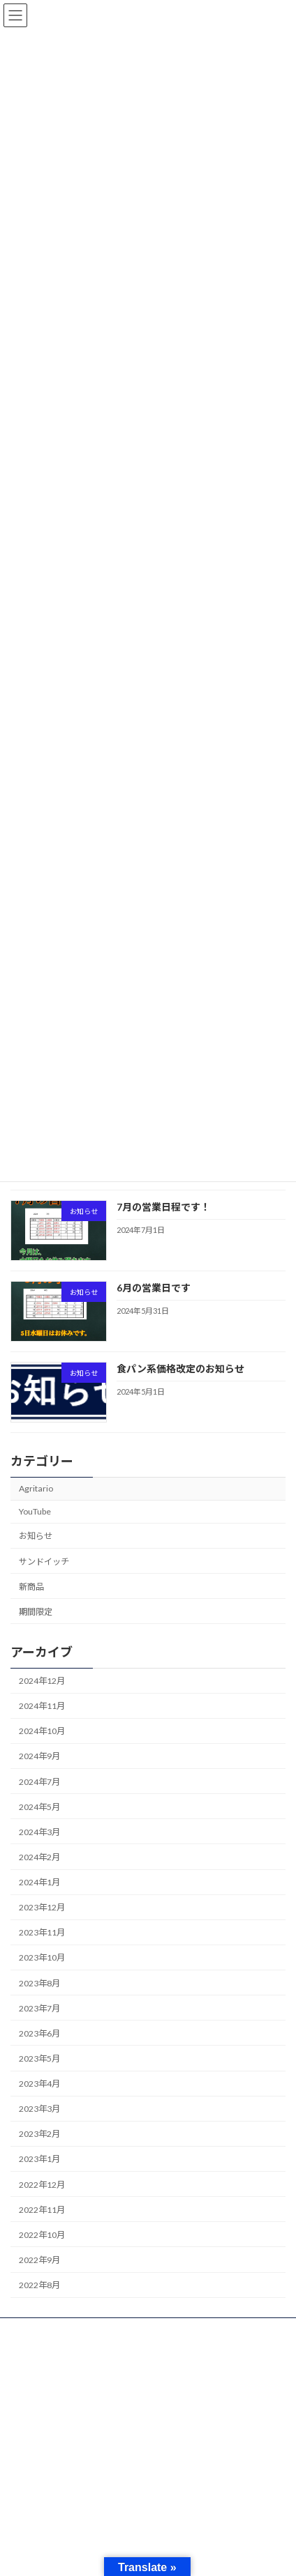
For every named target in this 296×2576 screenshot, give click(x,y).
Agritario (36, 1489)
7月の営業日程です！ (163, 1207)
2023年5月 (39, 2058)
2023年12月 (42, 1908)
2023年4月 (39, 2084)
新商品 (31, 1586)
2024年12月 (42, 1681)
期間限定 (35, 1612)
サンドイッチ (44, 1561)
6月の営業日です (154, 1288)
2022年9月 (39, 2260)
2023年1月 (39, 2159)
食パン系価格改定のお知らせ (180, 1369)
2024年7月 (39, 1782)
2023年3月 (39, 2109)
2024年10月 (42, 1731)
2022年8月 (39, 2285)
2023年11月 (42, 1933)
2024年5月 (39, 1807)
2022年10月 (42, 2235)
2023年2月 (39, 2134)
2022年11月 (42, 2210)
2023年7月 (39, 2008)
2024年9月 (39, 1756)
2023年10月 (42, 1958)
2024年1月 (39, 1883)
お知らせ (35, 1536)
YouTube (35, 1512)
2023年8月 (39, 1983)
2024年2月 (39, 1857)
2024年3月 (39, 1832)
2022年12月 (42, 2184)
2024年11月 (42, 1706)
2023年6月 (39, 2033)
